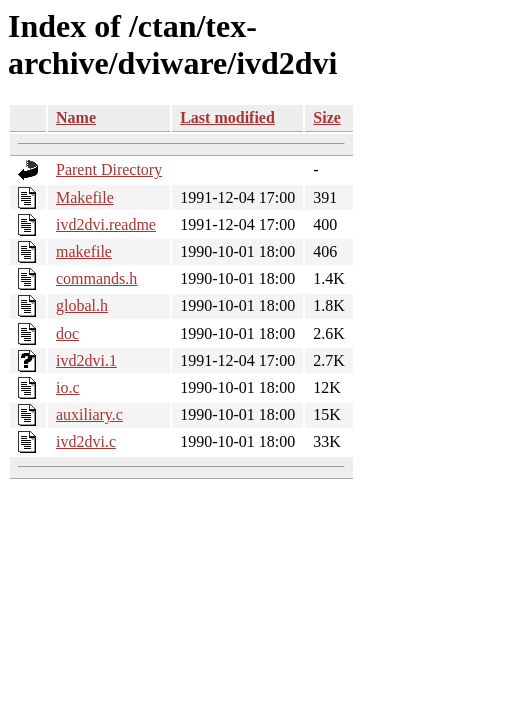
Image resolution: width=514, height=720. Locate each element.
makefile (84, 251)
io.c (68, 387)
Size (327, 117)
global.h (82, 305)
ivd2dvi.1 (86, 360)
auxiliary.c (89, 414)
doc (67, 333)
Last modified (227, 117)
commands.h (96, 278)
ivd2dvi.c (86, 441)
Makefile (85, 197)
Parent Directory (109, 169)
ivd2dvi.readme (106, 224)
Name (76, 117)
